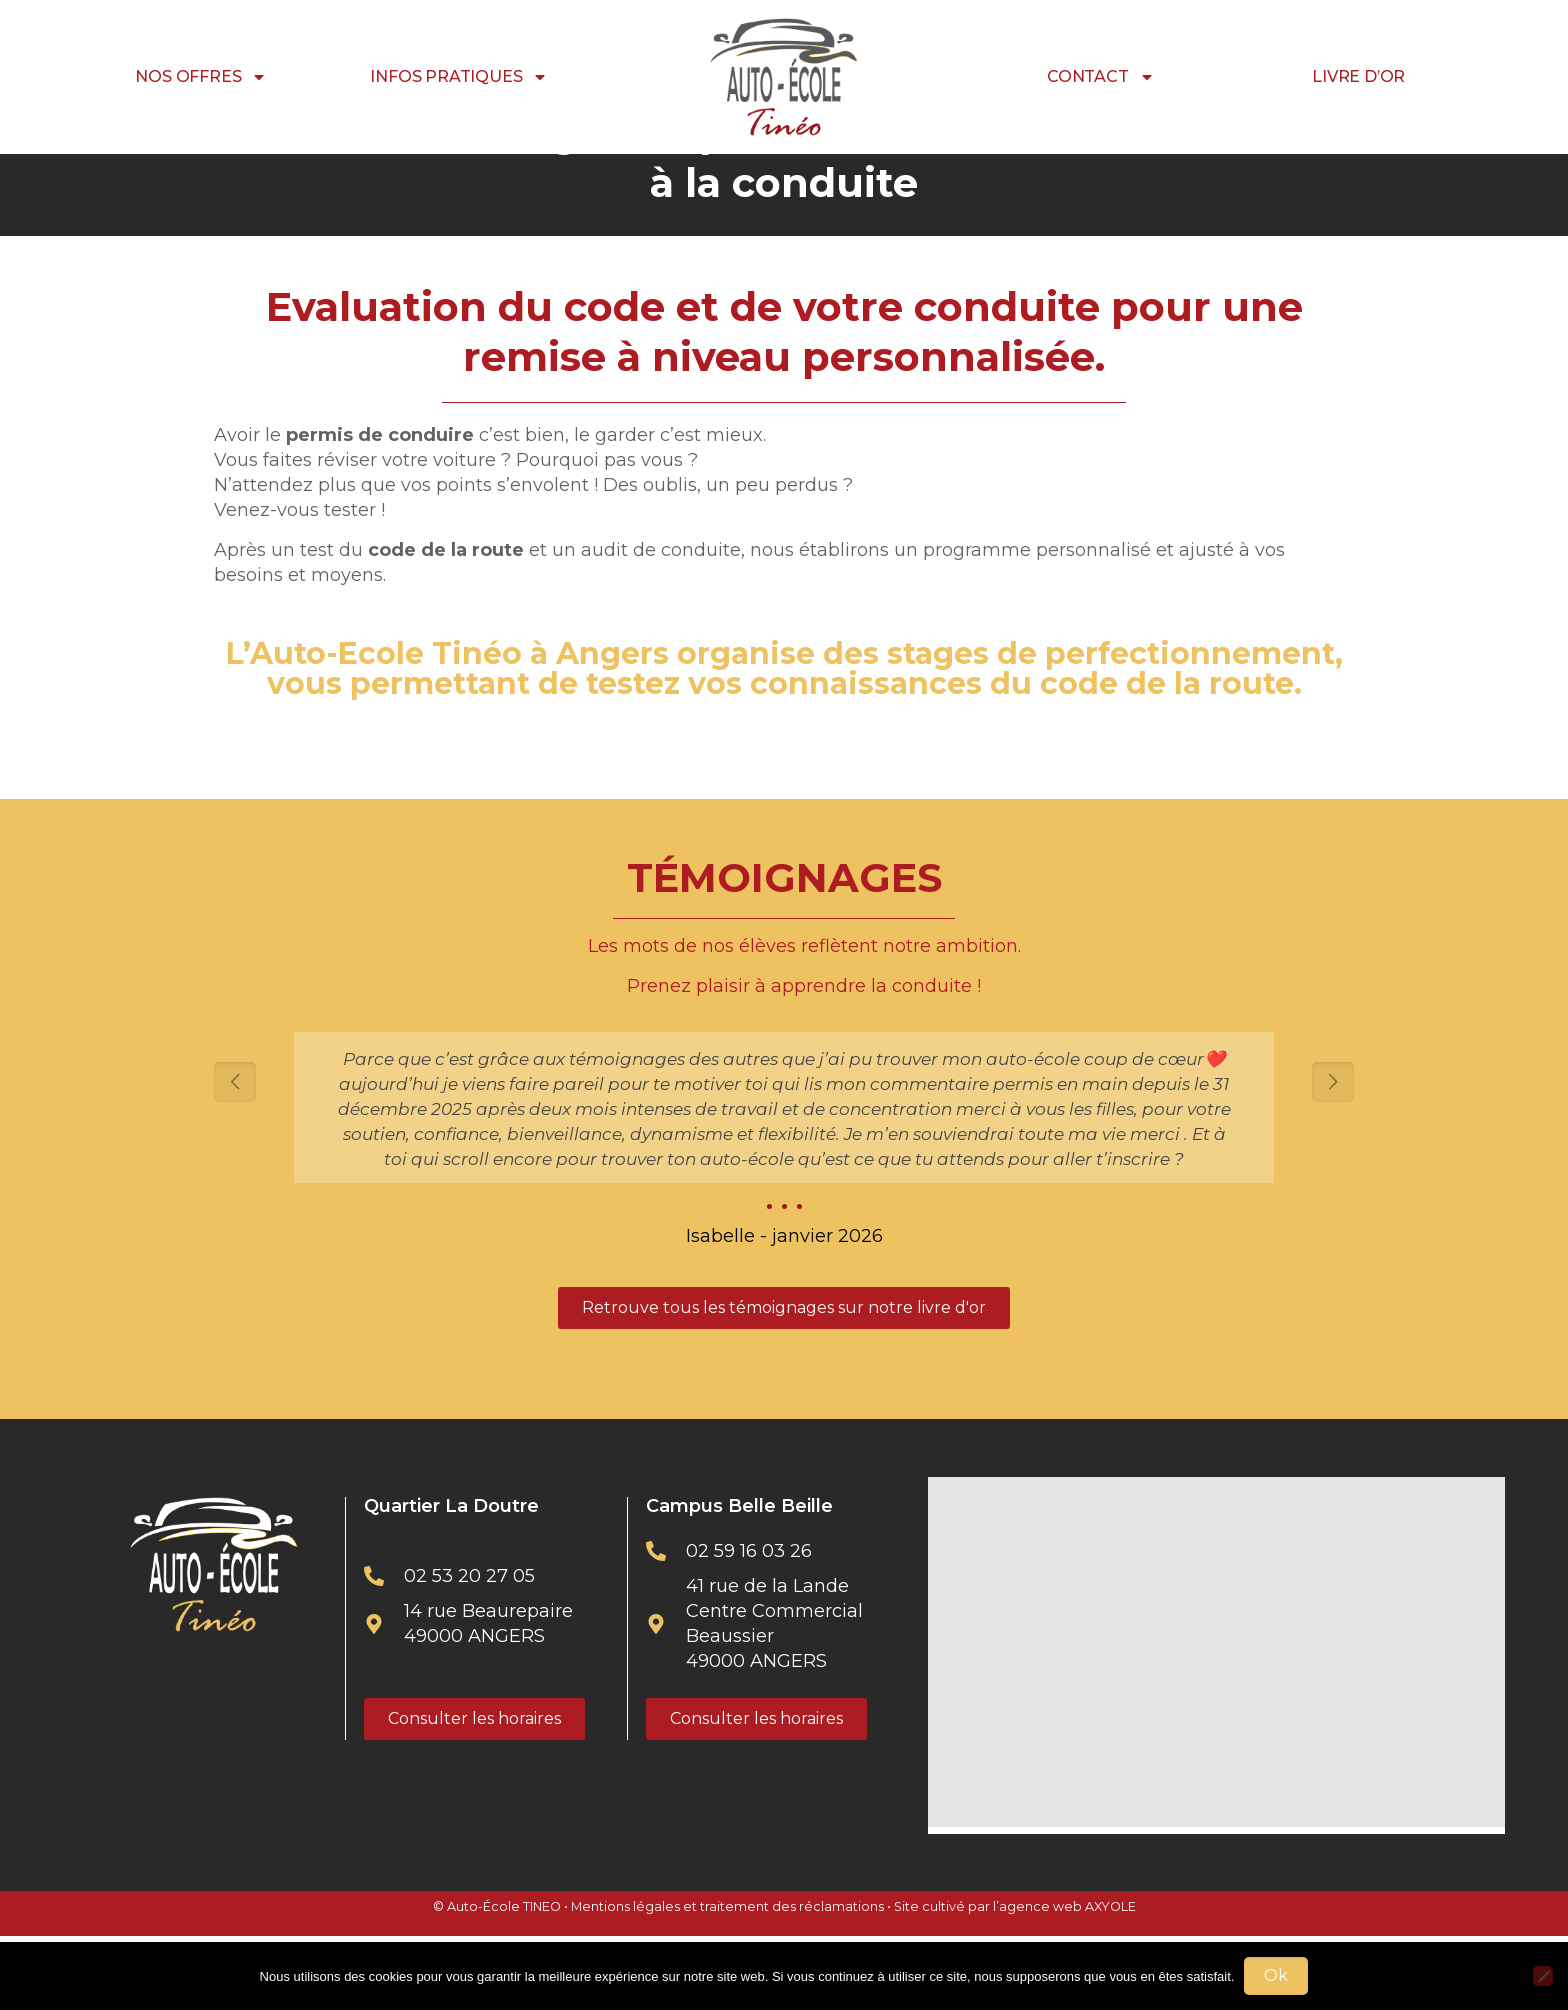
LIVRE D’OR (1358, 76)
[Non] (1543, 1976)
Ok (1276, 1975)
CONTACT (1101, 77)
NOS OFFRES (201, 77)
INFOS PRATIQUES (459, 77)
